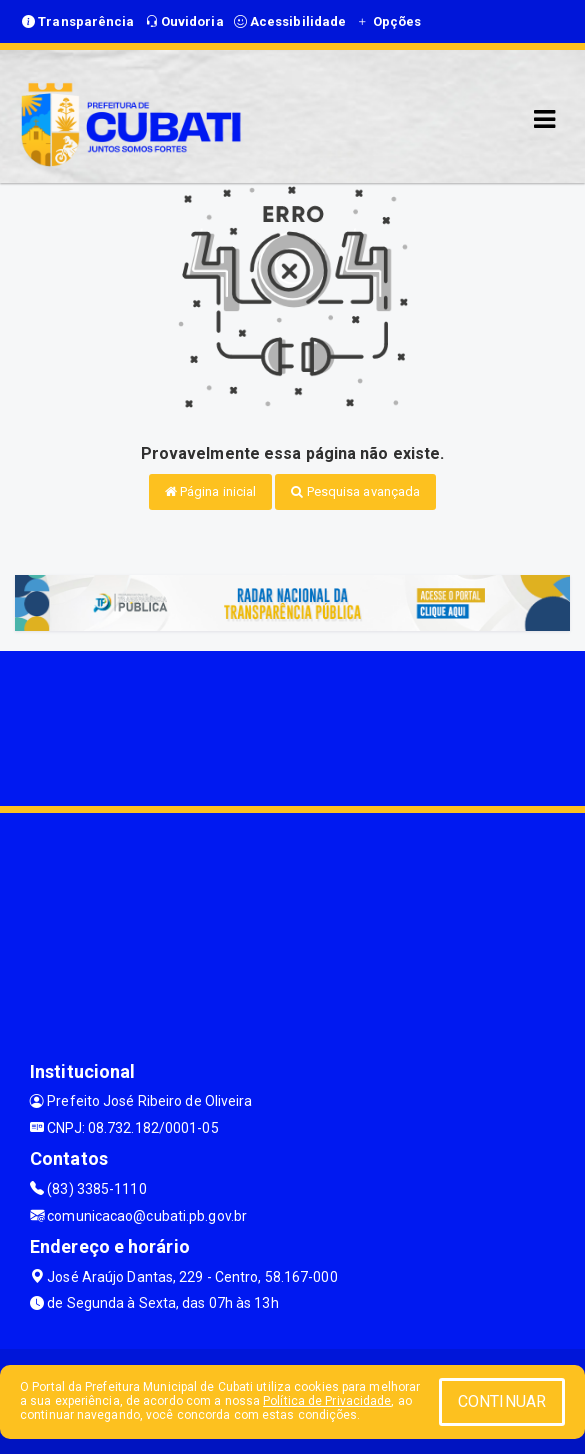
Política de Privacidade (327, 1401)
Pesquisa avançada (355, 491)
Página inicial (211, 491)
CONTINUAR (502, 1401)
